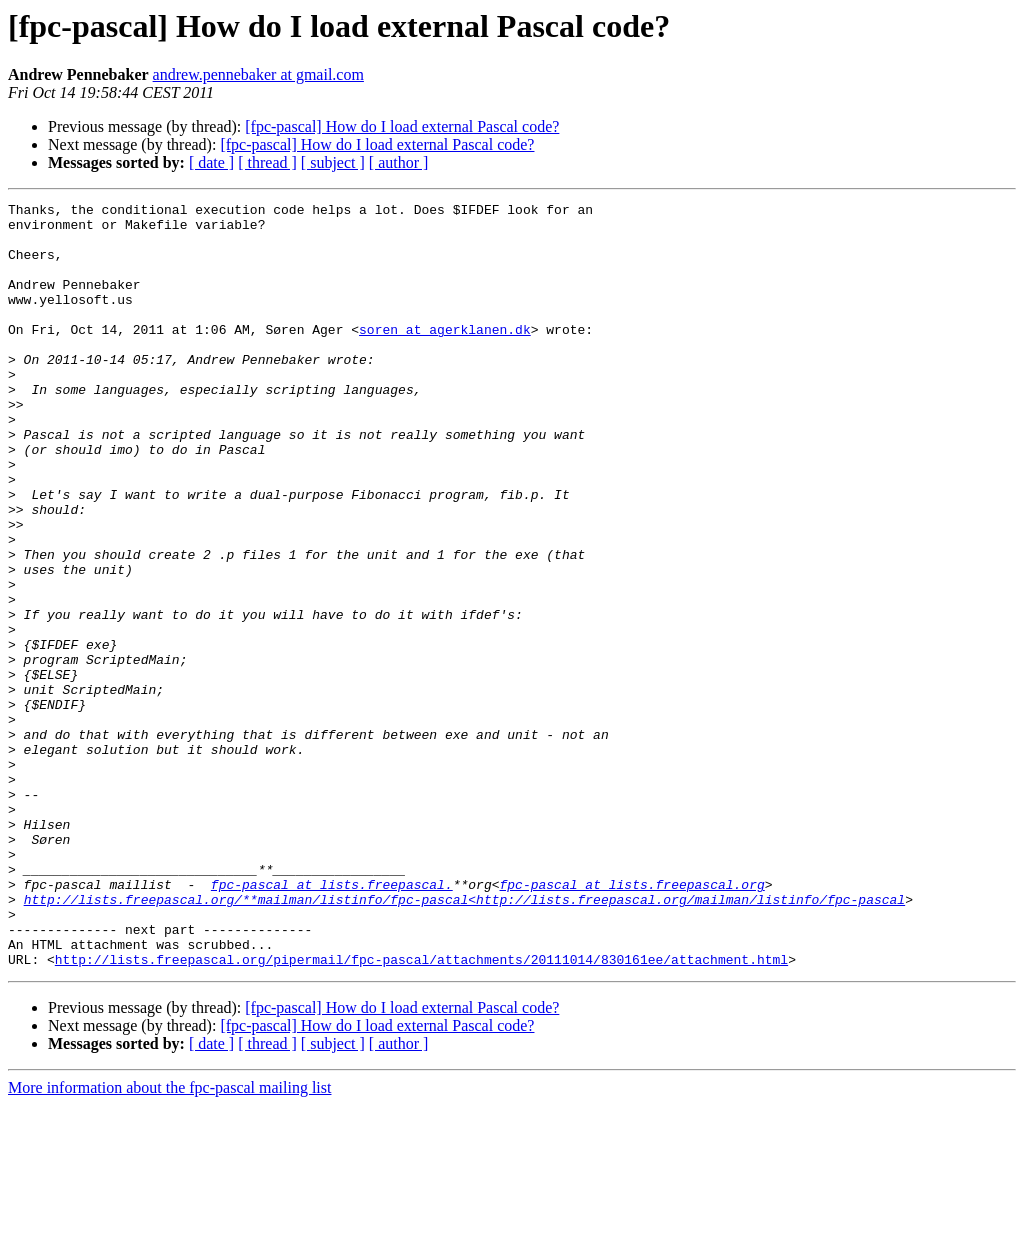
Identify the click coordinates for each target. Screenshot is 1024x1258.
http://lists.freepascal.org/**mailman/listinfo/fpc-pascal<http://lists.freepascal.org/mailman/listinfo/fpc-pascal (464, 1040)
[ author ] (399, 162)
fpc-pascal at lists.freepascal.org (631, 1022)
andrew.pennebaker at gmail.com (258, 74)
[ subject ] (333, 162)
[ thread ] (267, 162)
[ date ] (211, 162)
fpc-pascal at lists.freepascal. (332, 1022)
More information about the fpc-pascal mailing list (169, 1240)
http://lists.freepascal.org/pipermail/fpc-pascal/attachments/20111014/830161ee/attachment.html (421, 1112)
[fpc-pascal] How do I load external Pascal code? (402, 126)
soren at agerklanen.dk (445, 356)
